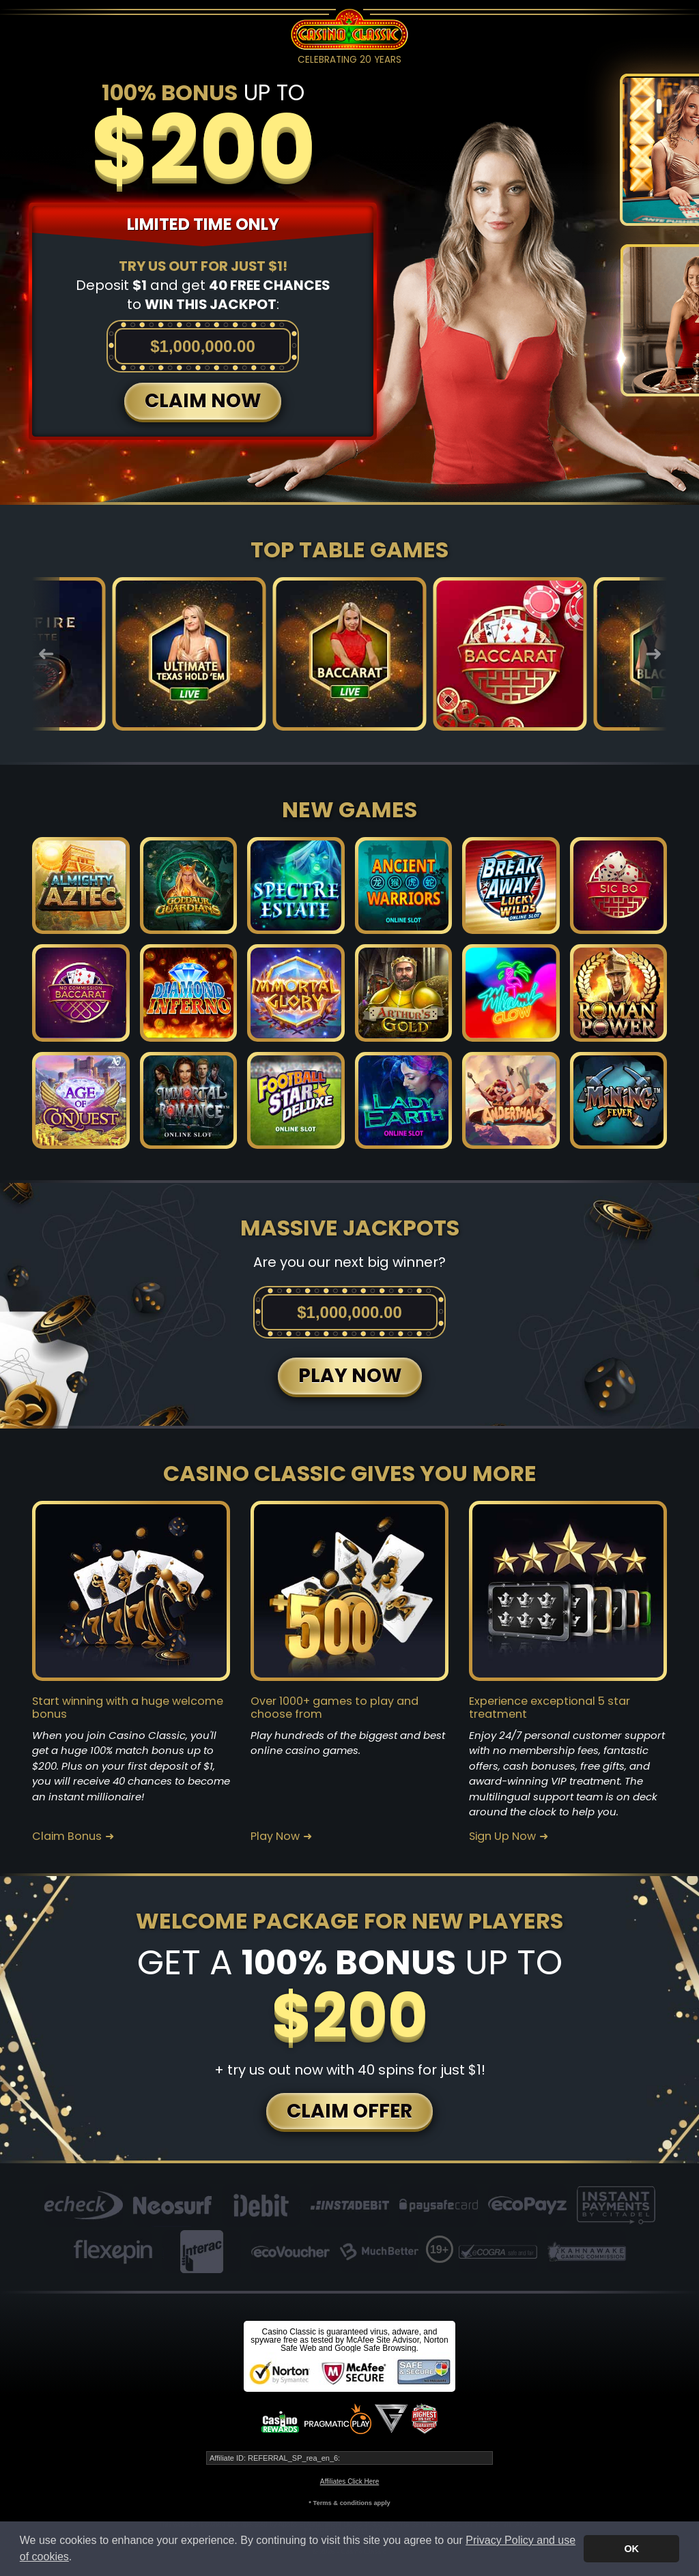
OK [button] (631, 2548)
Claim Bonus (67, 1836)
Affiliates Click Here (350, 2481)
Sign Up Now (502, 1836)
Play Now (275, 1836)
